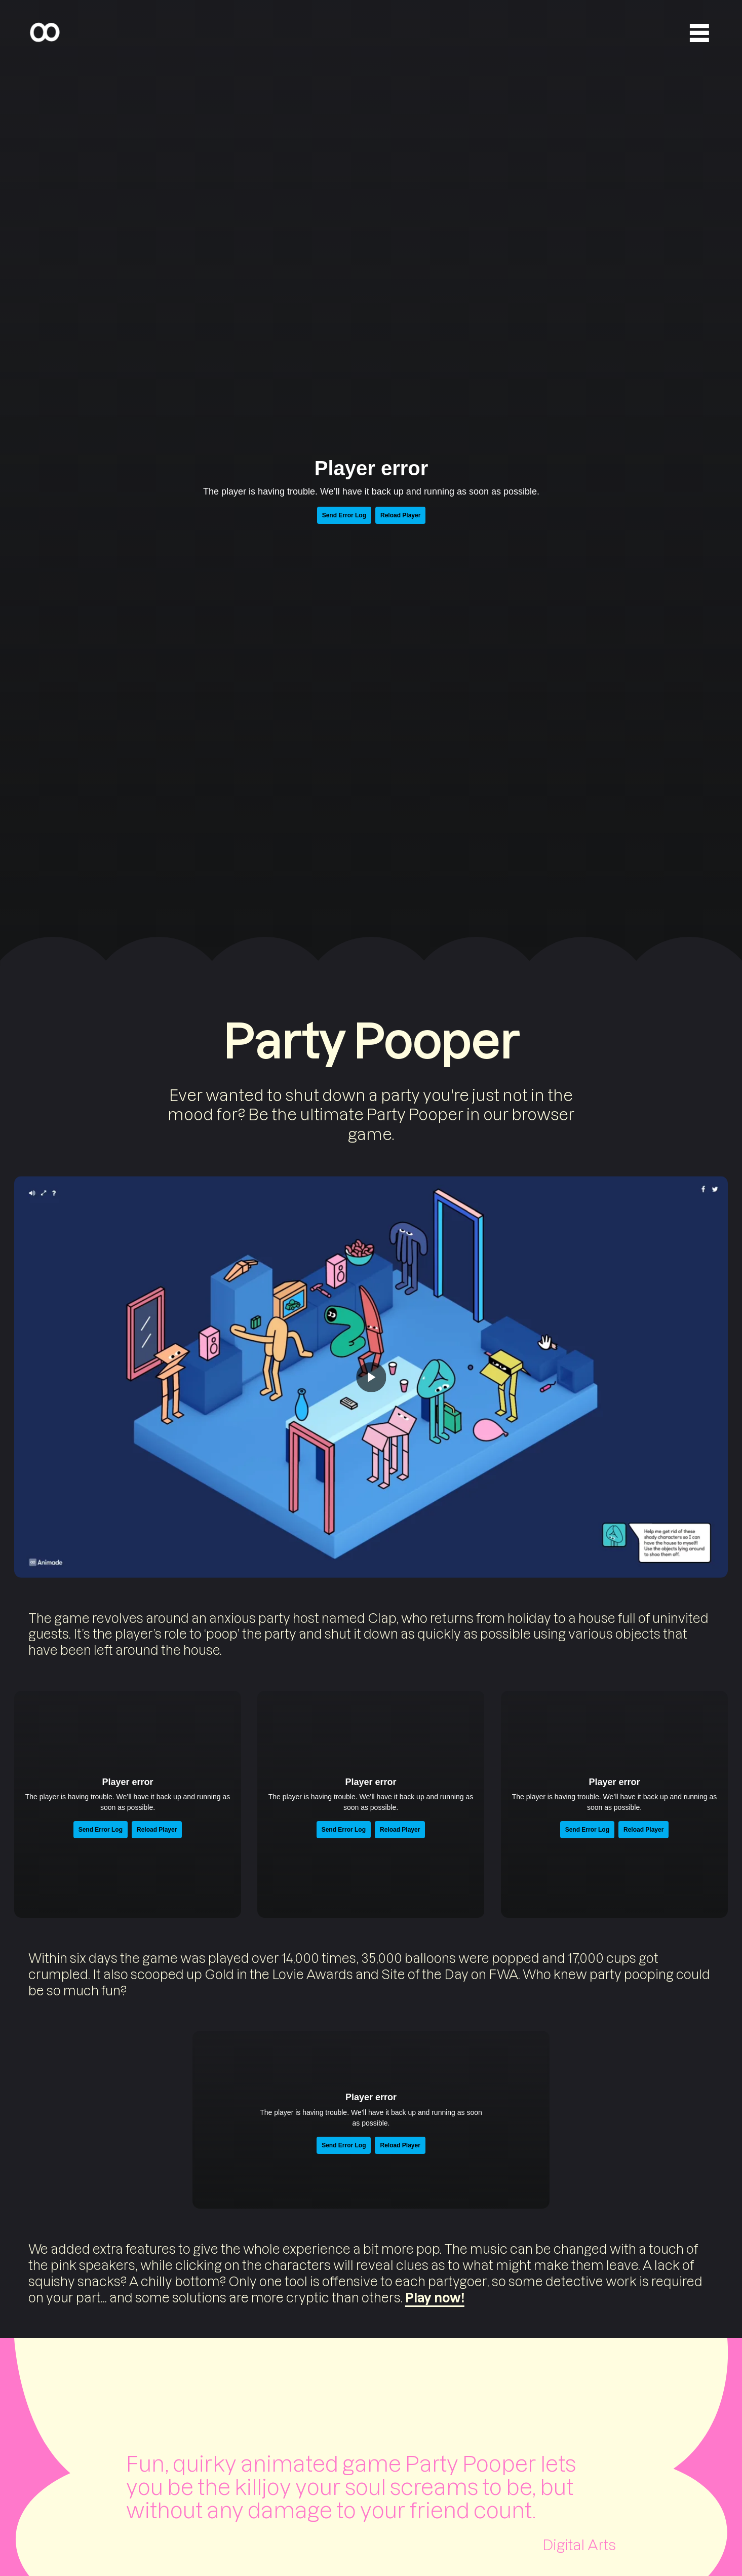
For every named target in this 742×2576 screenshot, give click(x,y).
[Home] (44, 33)
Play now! (434, 2297)
